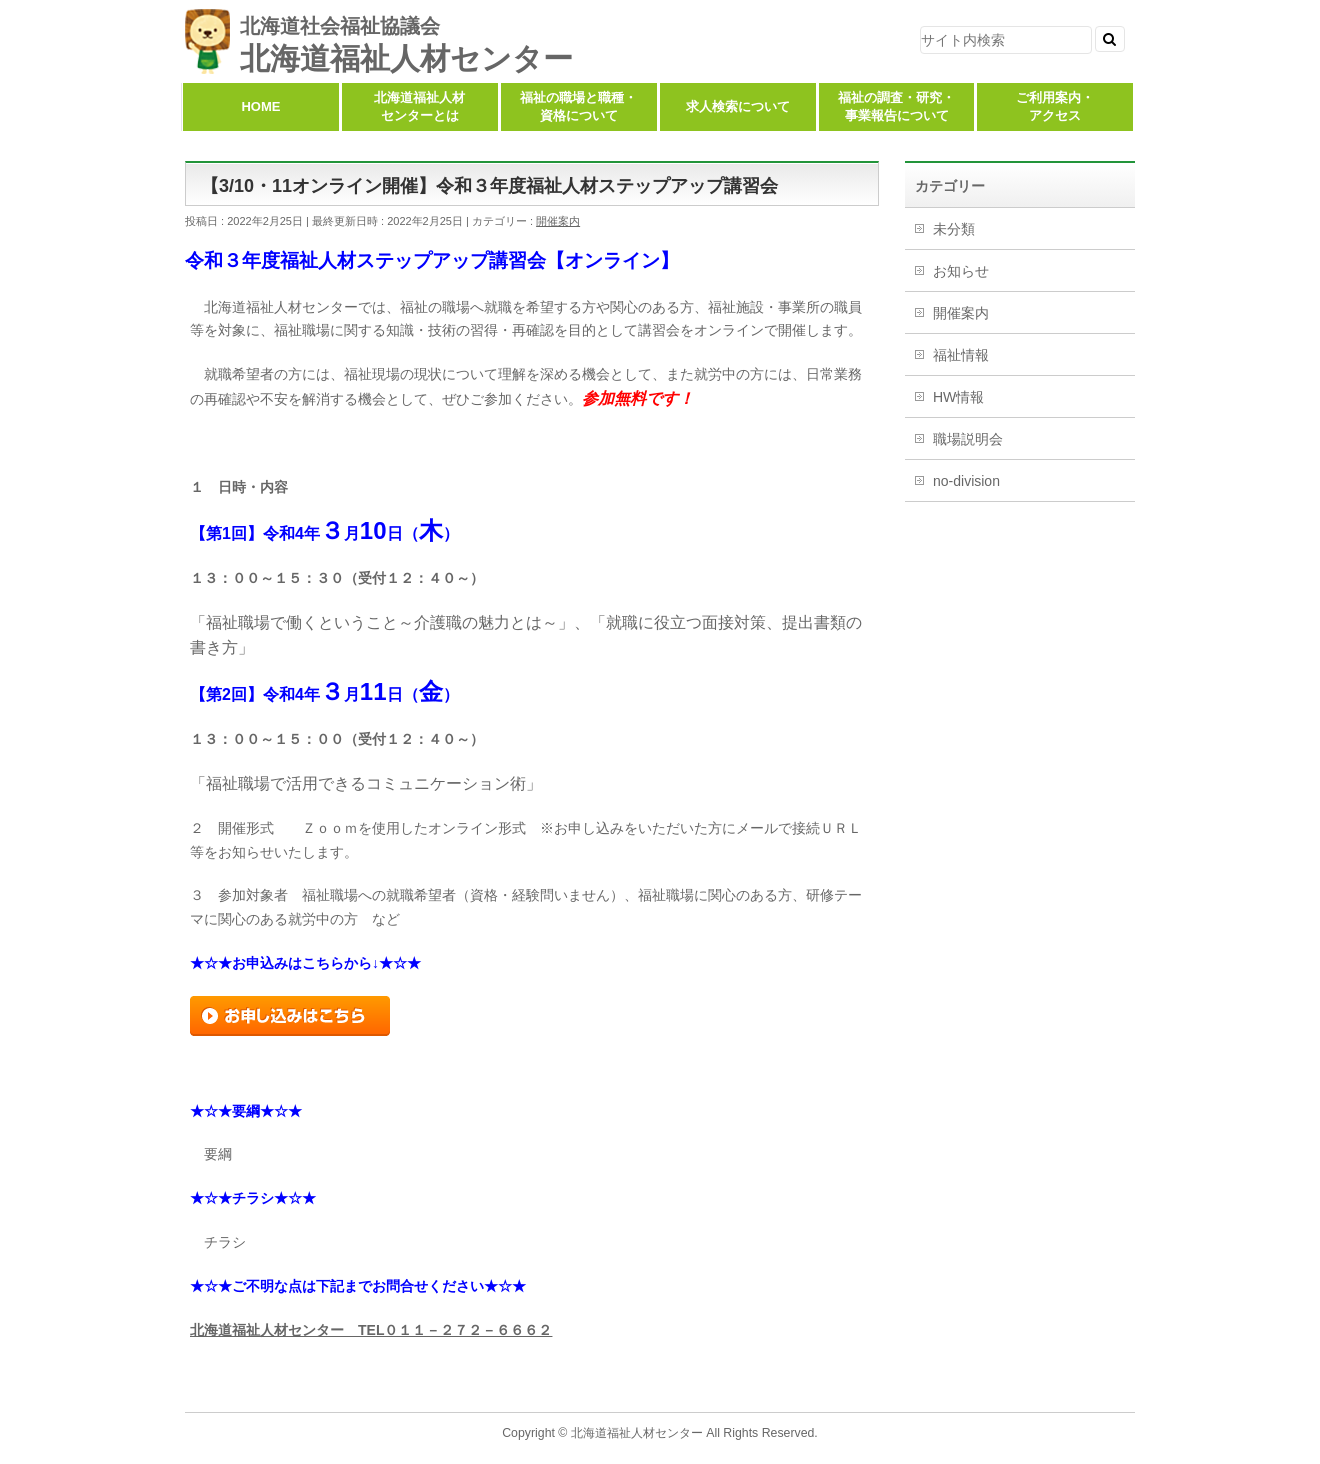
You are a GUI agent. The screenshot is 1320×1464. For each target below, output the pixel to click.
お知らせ (961, 271)
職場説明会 (968, 439)
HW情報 (958, 397)
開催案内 (558, 221)
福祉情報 (961, 355)
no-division (966, 481)
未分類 (954, 229)
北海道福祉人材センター (406, 58)
